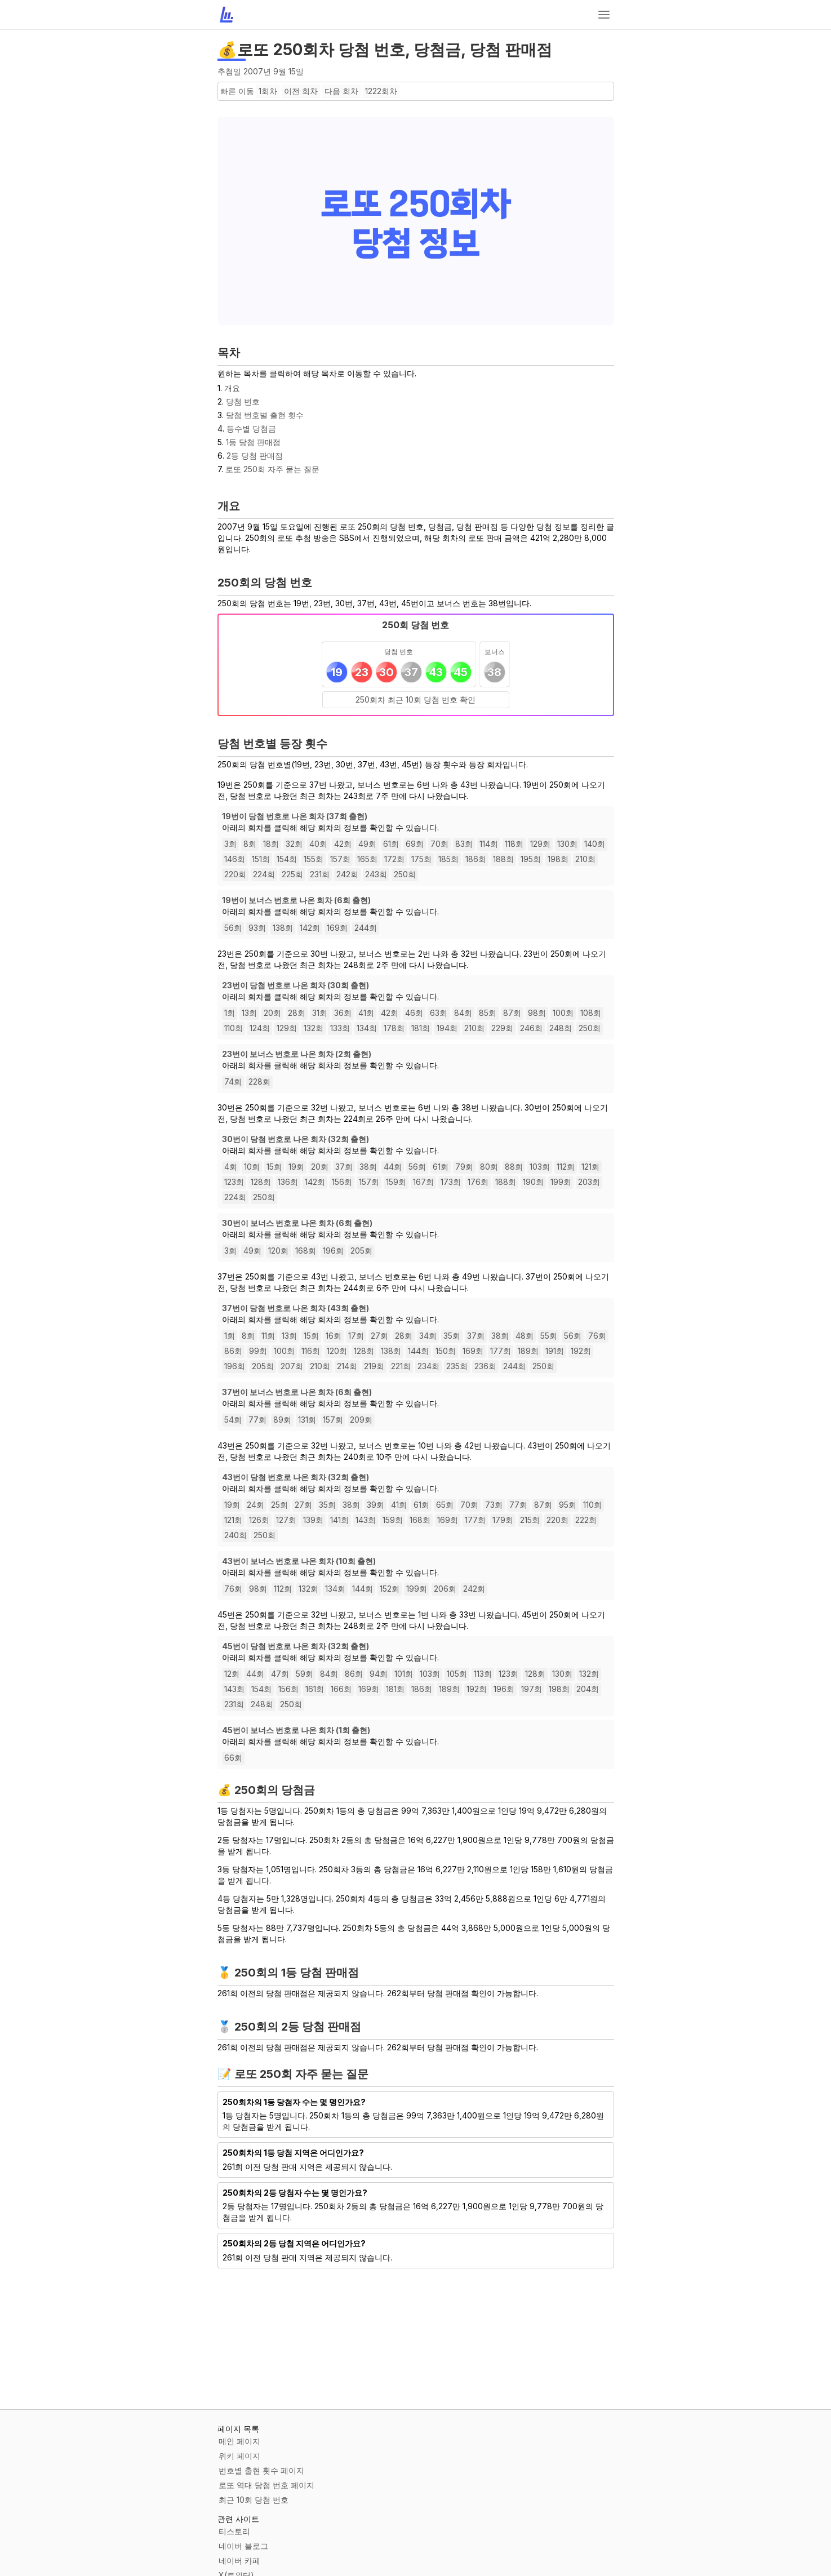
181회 (420, 1028)
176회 (478, 1182)
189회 (528, 1351)
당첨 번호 (243, 401)
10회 (252, 1166)
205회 (361, 1250)
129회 (540, 844)
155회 (313, 859)
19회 (296, 1166)
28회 (296, 1013)
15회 (274, 1166)
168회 (305, 1250)
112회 (566, 1166)
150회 (446, 1351)
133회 (340, 1028)
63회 (438, 1013)
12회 (231, 1673)
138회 (283, 927)
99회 (258, 1351)
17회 (356, 1335)
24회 (255, 1504)
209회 (361, 1419)
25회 (279, 1504)
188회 (503, 859)
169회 (337, 927)
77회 (257, 1419)
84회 (463, 1013)
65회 (445, 1504)
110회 (233, 1028)
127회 (286, 1520)
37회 (344, 1166)
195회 (531, 859)
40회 (318, 844)
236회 (485, 1366)
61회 (391, 844)
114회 (488, 844)
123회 (234, 1182)
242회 (347, 874)
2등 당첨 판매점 (254, 455)
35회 (451, 1335)
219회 (374, 1366)
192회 (581, 1351)
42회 (343, 844)
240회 (235, 1535)
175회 (421, 859)
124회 (260, 1028)
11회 (268, 1335)
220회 (235, 874)
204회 (587, 1689)
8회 (249, 844)
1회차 (268, 91)
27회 (379, 1335)
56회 (233, 927)
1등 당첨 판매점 (253, 442)
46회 (414, 1013)
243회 (376, 874)
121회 (590, 1166)
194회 (447, 1028)
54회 (233, 1419)
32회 (294, 844)
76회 (597, 1335)
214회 (347, 1366)
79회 (464, 1166)
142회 (310, 927)
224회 (264, 874)
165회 (367, 859)
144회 (418, 1351)
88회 (514, 1166)
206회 (445, 1588)
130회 (567, 844)
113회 (483, 1673)
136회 (288, 1182)
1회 (229, 1013)
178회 (394, 1028)
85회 (487, 1013)
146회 (234, 859)
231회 (320, 874)
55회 (548, 1335)
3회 (230, 844)
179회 (502, 1520)
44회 (393, 1166)
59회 (304, 1673)
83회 (464, 844)
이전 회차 (301, 91)
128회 (261, 1182)
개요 (232, 388)
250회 (405, 874)
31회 (319, 1013)
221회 (401, 1366)
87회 (512, 1013)
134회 (367, 1028)
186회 (475, 859)
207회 (292, 1366)
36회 (343, 1013)
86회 (233, 1351)
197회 (531, 1689)
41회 (366, 1013)
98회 (537, 1013)
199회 (560, 1182)
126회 (259, 1520)
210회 (585, 859)
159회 (396, 1182)
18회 (271, 844)
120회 (278, 1250)
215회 (530, 1520)
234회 (428, 1366)
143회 (365, 1520)
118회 (514, 844)
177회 (500, 1351)
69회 (415, 844)
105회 (457, 1673)
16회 (333, 1335)
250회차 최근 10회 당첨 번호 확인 (415, 699)
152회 (389, 1588)
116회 (310, 1351)
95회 (567, 1504)
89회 (282, 1419)
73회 (494, 1504)
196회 (333, 1250)
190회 (533, 1182)
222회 (586, 1520)
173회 (451, 1182)
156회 (342, 1182)
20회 (272, 1013)
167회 (423, 1182)
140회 (594, 844)
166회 (341, 1689)
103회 (540, 1166)
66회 (233, 1757)
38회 (368, 1166)
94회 (379, 1673)
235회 (457, 1366)
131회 (307, 1419)
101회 (403, 1673)
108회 (590, 1013)
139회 (313, 1520)
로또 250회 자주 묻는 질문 (272, 469)
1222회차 (381, 91)
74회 (233, 1081)
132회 (313, 1028)
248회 (560, 1028)
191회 (554, 1351)
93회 (257, 927)
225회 (292, 874)
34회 (428, 1335)
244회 (365, 927)
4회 (230, 1166)
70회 (439, 844)
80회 (489, 1166)
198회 (558, 859)
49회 (367, 844)
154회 (287, 859)
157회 (340, 859)
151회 (261, 859)
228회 (259, 1081)
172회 (394, 859)
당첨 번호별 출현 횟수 (265, 415)
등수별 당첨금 (251, 428)
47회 (280, 1673)
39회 (375, 1504)
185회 (448, 859)
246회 (531, 1028)
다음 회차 (341, 91)
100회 (563, 1013)
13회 (249, 1013)
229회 (502, 1028)
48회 (525, 1335)
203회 (589, 1182)
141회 (339, 1520)
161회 (314, 1689)
